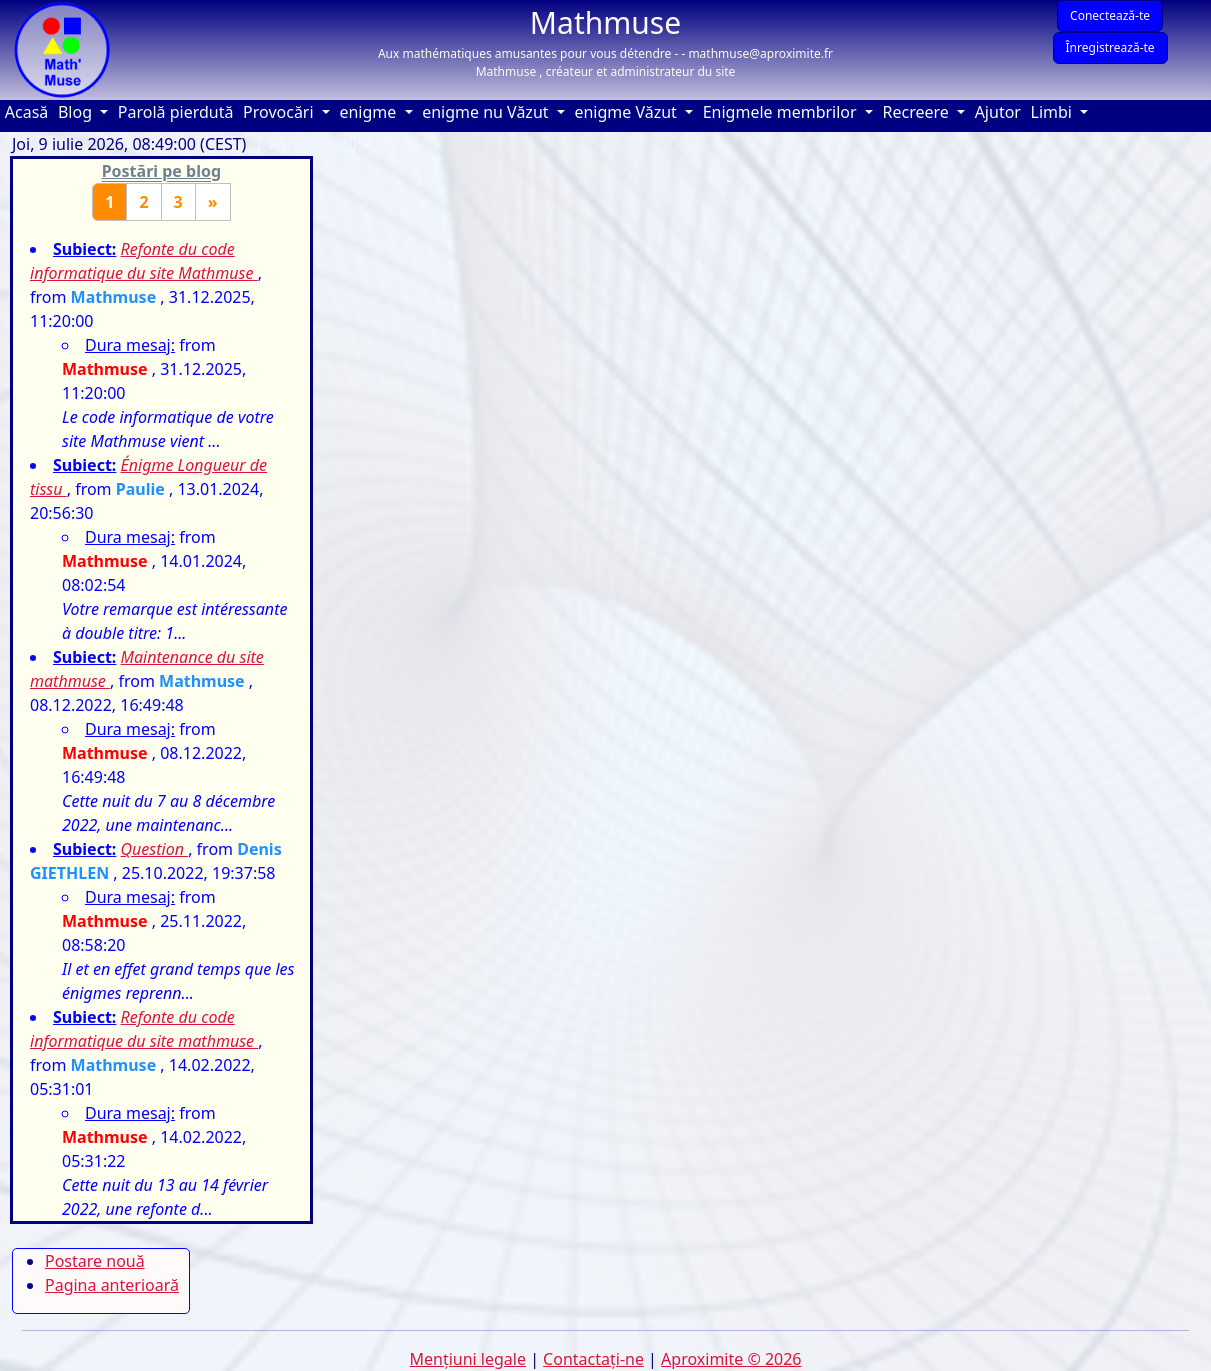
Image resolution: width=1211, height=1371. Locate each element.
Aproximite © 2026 (731, 1359)
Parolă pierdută (176, 112)
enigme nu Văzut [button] (487, 112)
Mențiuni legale (467, 1359)
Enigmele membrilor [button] (782, 112)
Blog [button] (77, 112)
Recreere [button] (918, 112)
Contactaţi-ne (593, 1359)
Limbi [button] (1054, 112)
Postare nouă (95, 1261)
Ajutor (1000, 111)
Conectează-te (1110, 15)
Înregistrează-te (1110, 47)
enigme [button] (369, 112)
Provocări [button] (280, 112)
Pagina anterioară (112, 1285)
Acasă (29, 111)
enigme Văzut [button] (627, 112)
